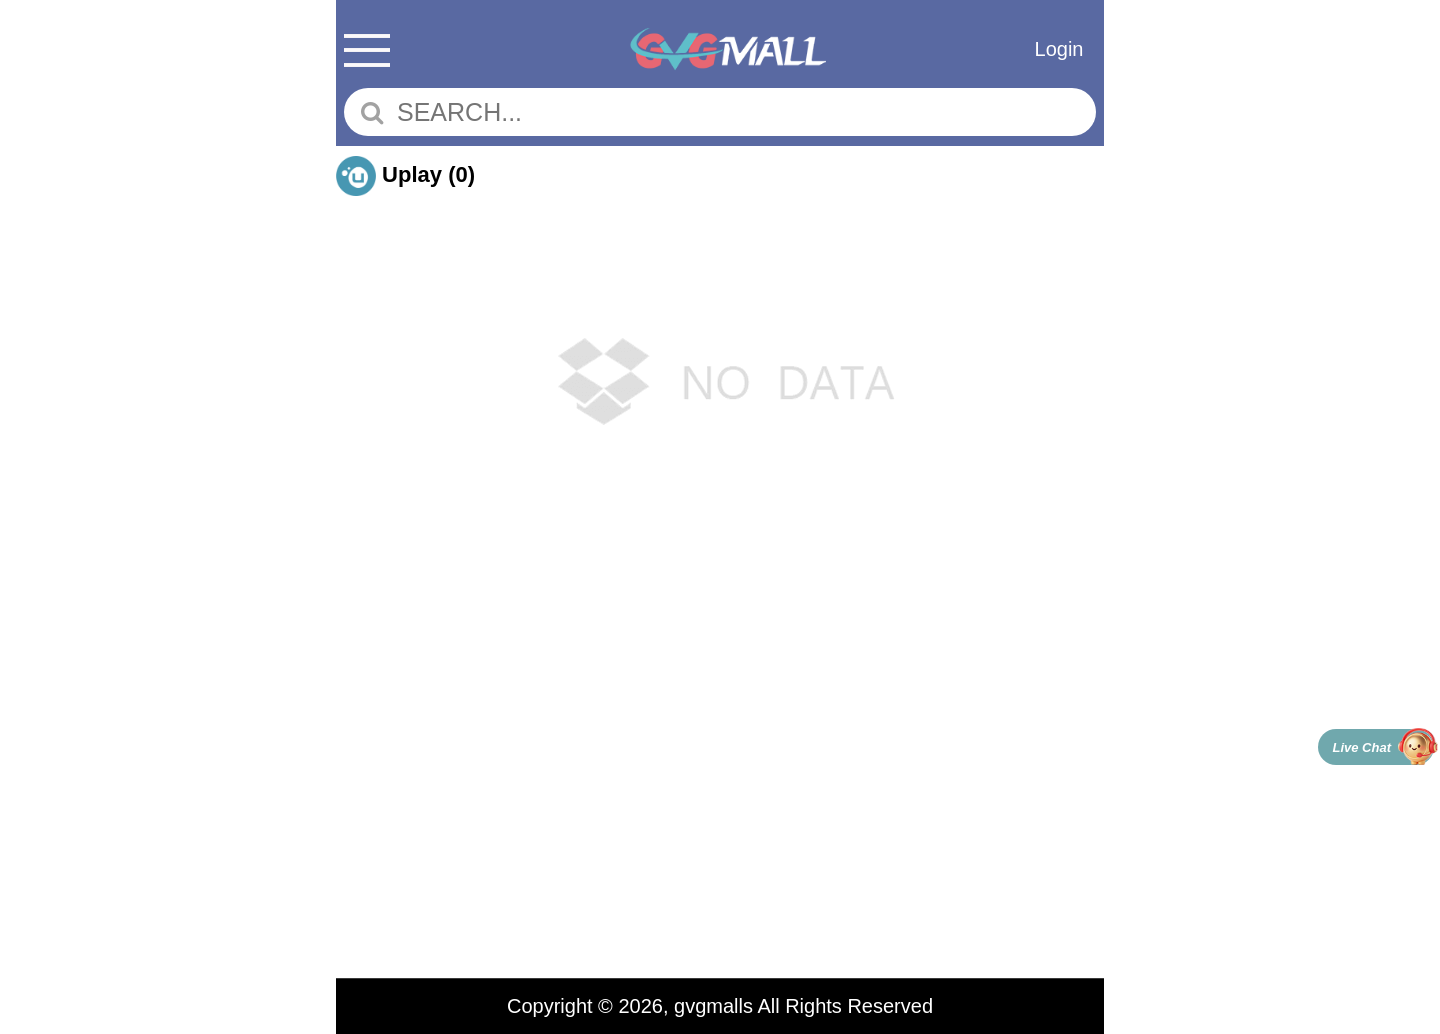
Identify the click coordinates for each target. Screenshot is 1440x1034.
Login (1059, 49)
